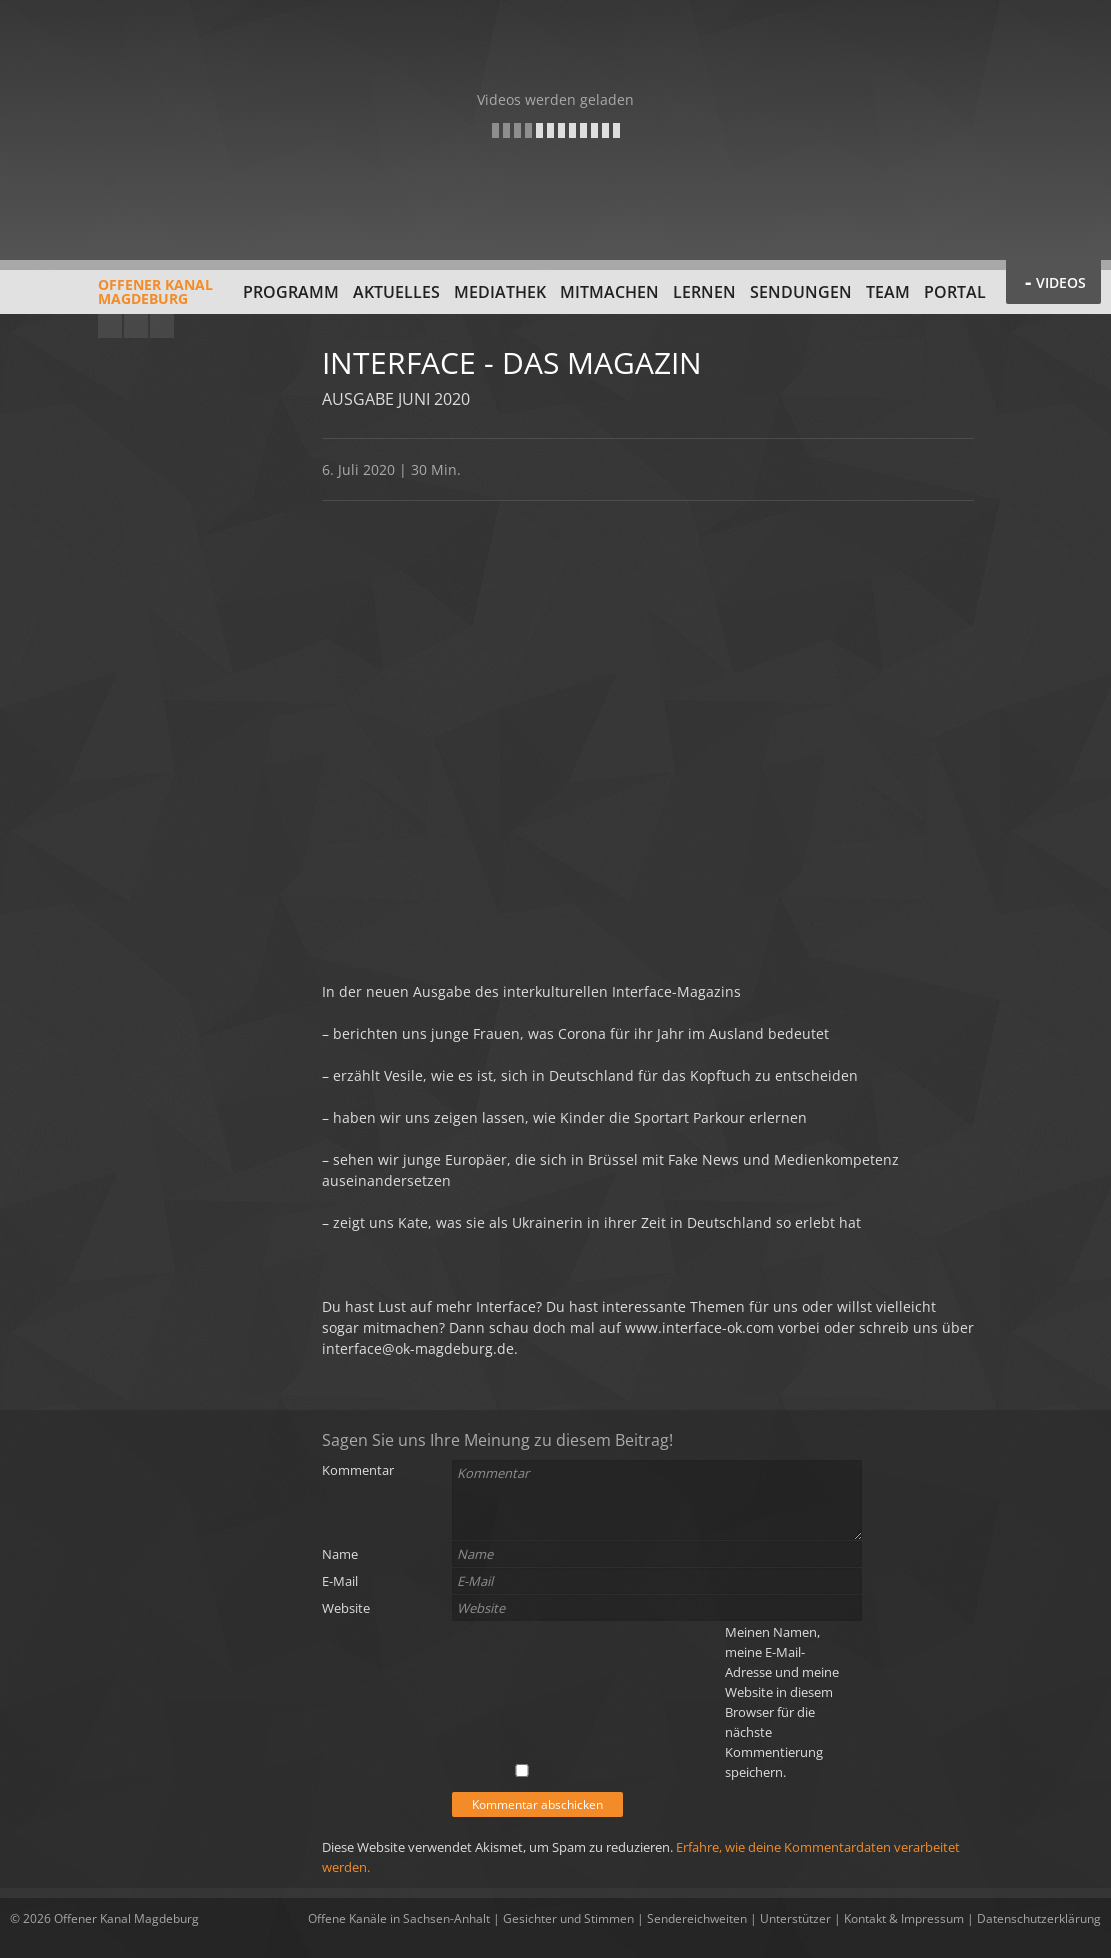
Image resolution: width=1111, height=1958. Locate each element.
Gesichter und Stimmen (568, 1918)
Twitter (162, 326)
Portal (955, 292)
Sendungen (801, 292)
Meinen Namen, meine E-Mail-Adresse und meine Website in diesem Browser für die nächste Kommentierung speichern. (782, 1702)
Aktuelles (396, 292)
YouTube (110, 326)
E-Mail (340, 1581)
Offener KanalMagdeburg (111, 299)
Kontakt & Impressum (904, 1918)
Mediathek (500, 292)
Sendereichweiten (697, 1918)
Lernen (704, 292)
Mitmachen (609, 292)
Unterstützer (795, 1918)
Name (340, 1554)
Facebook (136, 326)
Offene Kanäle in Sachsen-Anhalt (399, 1918)
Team (888, 292)
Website (346, 1608)
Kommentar (358, 1470)
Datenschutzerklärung (1039, 1918)
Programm (291, 292)
